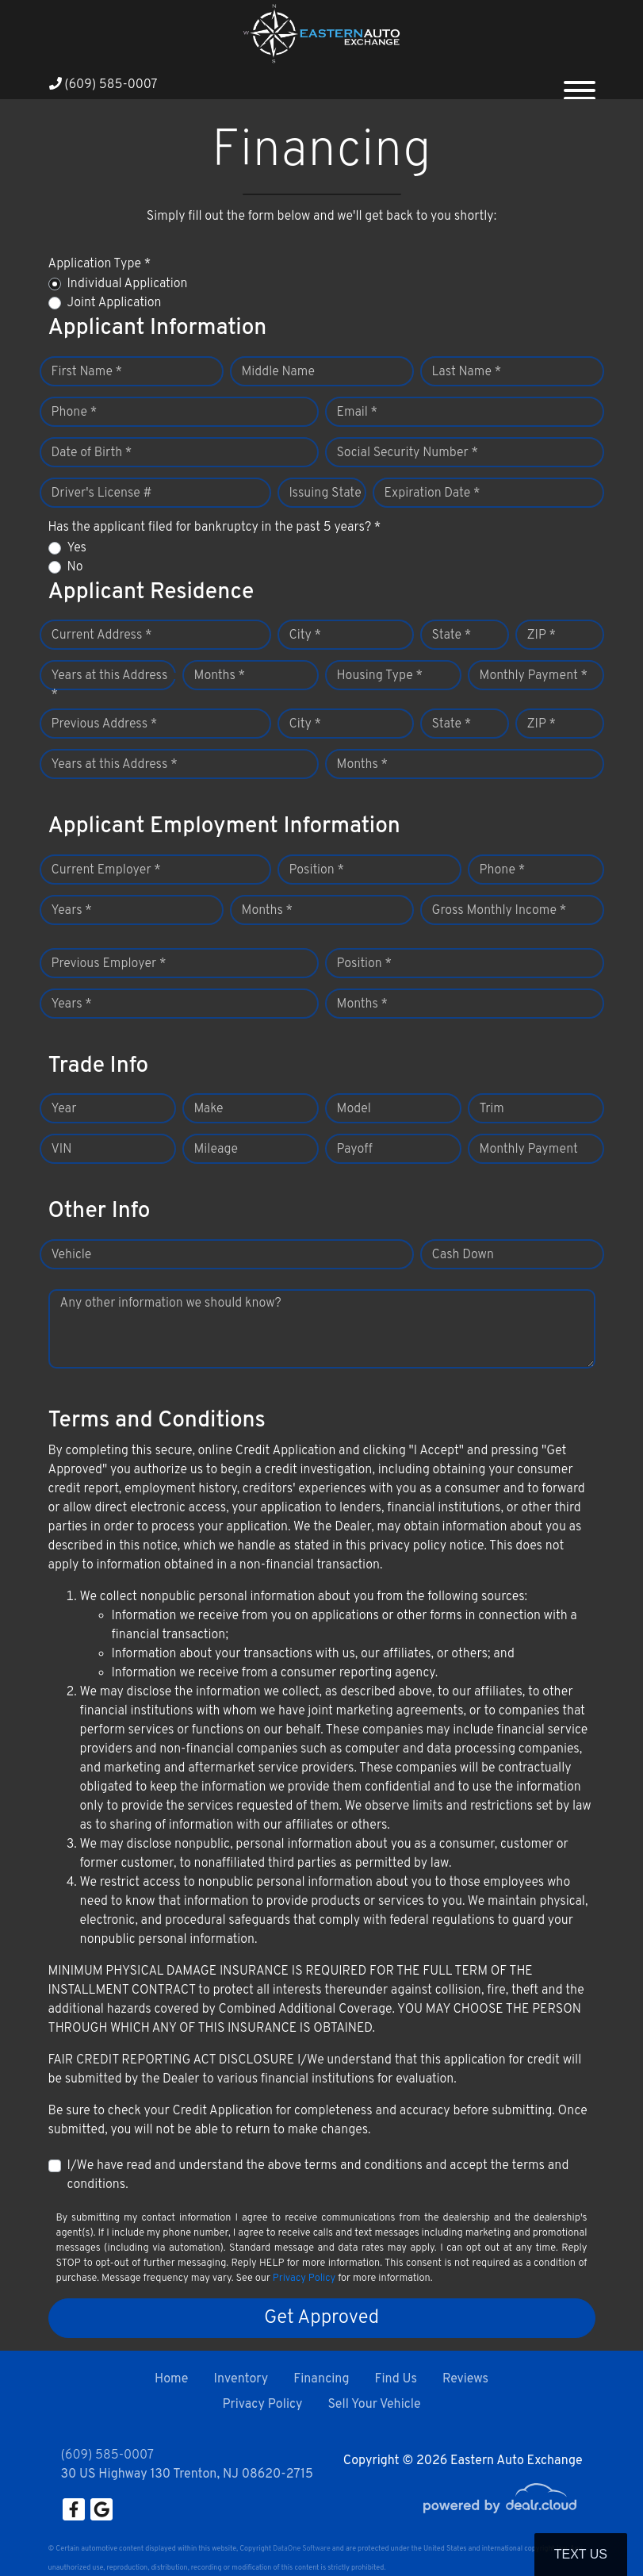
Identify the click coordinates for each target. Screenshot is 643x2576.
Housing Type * (380, 676)
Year (64, 1109)
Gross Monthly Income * (499, 911)
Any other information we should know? (170, 1303)
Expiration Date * (432, 493)
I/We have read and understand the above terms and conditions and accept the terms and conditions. (318, 2175)
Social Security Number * (407, 453)
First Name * (87, 372)
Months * (220, 676)
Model (354, 1109)
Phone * (75, 412)
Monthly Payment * (534, 676)
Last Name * (467, 372)
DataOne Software (301, 2548)
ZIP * (542, 635)
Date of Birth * (92, 453)
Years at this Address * (110, 685)
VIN (62, 1149)
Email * (357, 412)
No (75, 567)
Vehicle (72, 1255)
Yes (76, 548)
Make (209, 1109)
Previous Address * (105, 724)
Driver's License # (102, 493)
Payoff (355, 1149)
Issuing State (325, 493)
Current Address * (102, 635)
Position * (316, 870)
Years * (72, 911)
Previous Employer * (109, 964)
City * (305, 635)
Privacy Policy (304, 2278)
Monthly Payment (529, 1149)
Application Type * (99, 264)
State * (452, 635)
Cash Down (463, 1255)
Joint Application (114, 303)
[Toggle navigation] (579, 84)
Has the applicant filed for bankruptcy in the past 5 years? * (214, 528)
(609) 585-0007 (103, 85)
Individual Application (127, 284)
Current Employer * (106, 870)
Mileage (216, 1149)
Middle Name (279, 372)
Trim (492, 1109)
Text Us (580, 2554)
